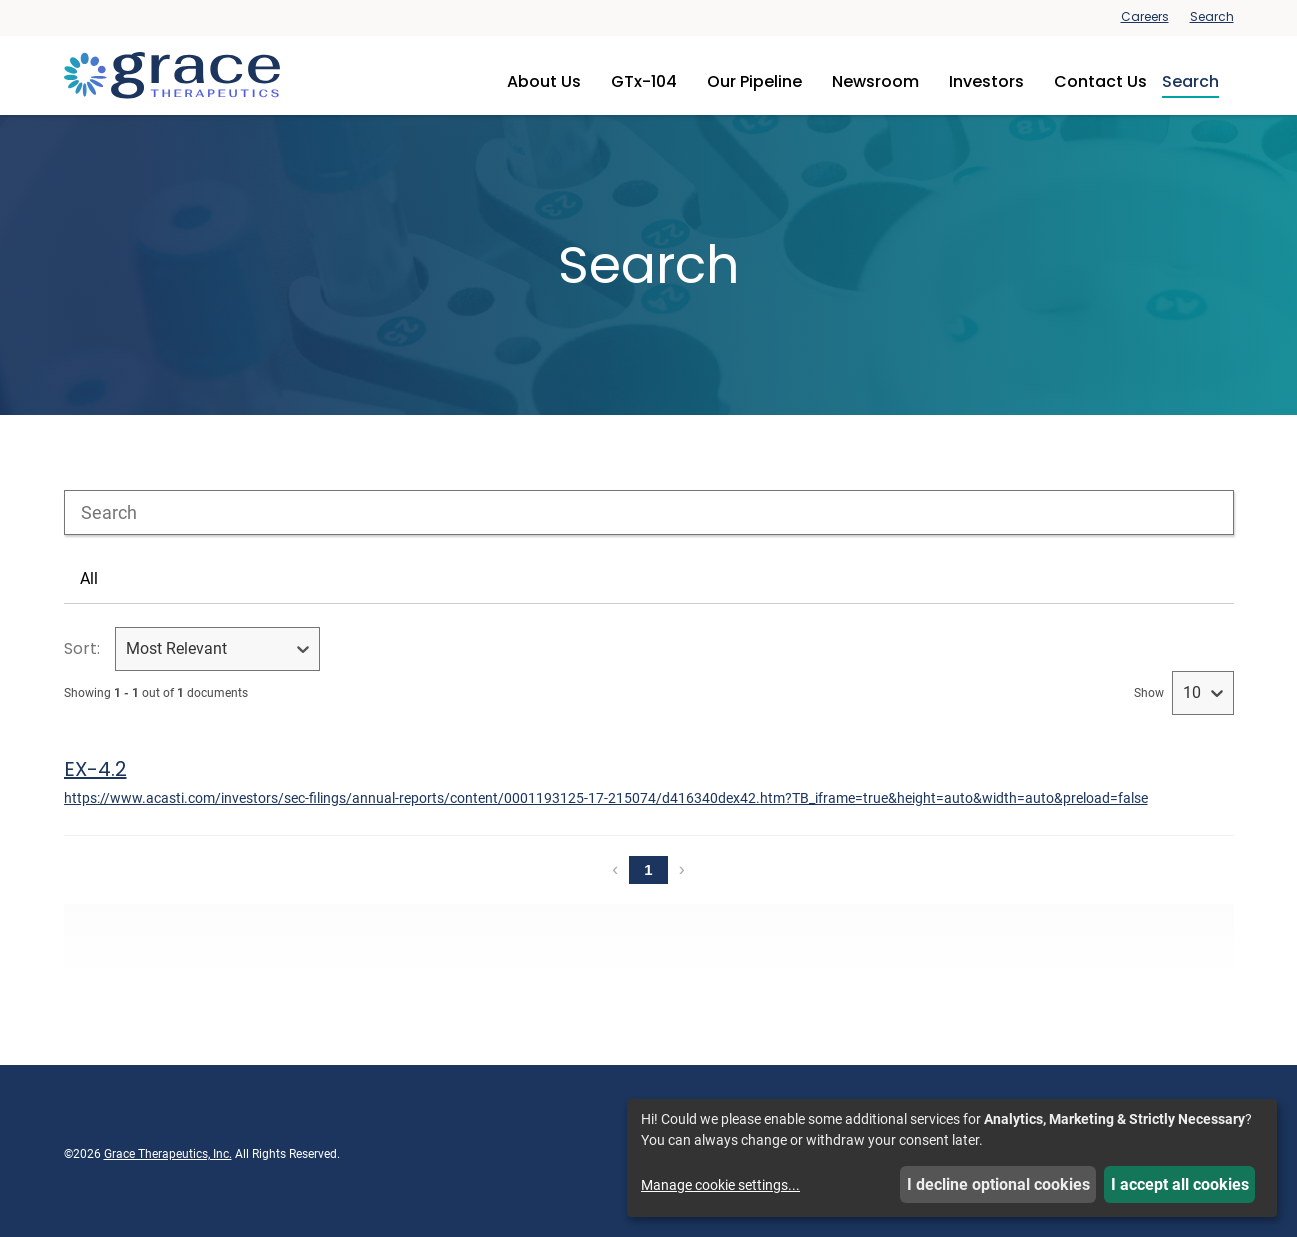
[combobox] (649, 512)
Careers (1145, 17)
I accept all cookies (1180, 1184)
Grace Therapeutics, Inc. (168, 1154)
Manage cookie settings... (720, 1185)
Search (1212, 17)
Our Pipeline (754, 81)
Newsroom (875, 81)
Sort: (82, 648)
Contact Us (1100, 81)
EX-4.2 (95, 769)
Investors (986, 81)
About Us (544, 81)
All (89, 578)
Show (1149, 693)
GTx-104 (644, 81)
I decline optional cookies (998, 1184)
